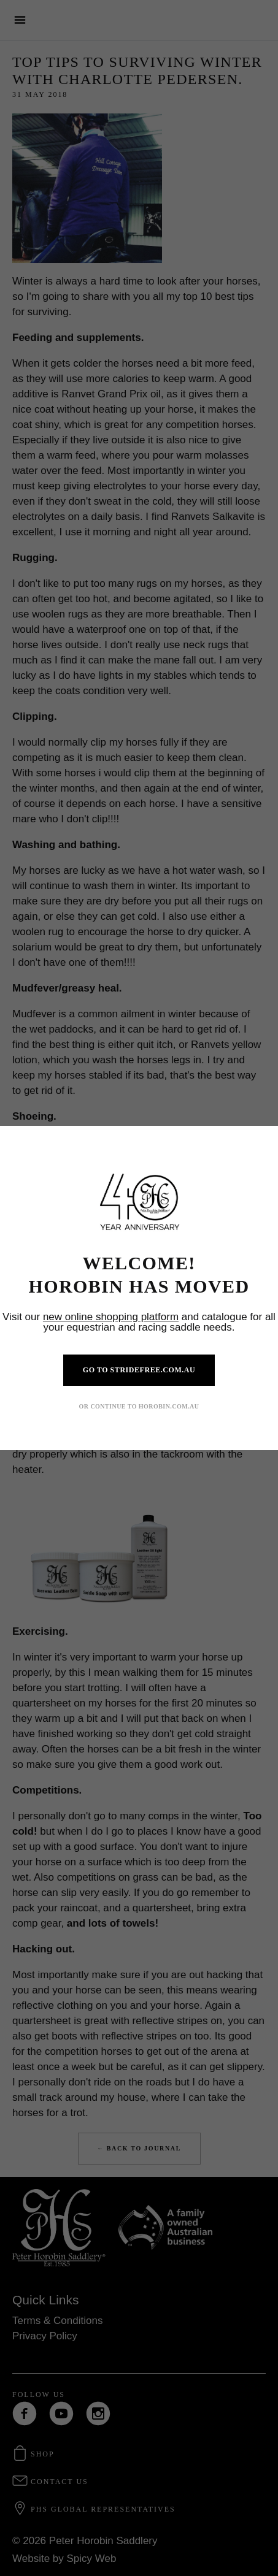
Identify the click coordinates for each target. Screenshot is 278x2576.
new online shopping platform (111, 1317)
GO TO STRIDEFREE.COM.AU (139, 1370)
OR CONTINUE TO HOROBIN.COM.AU (139, 1406)
